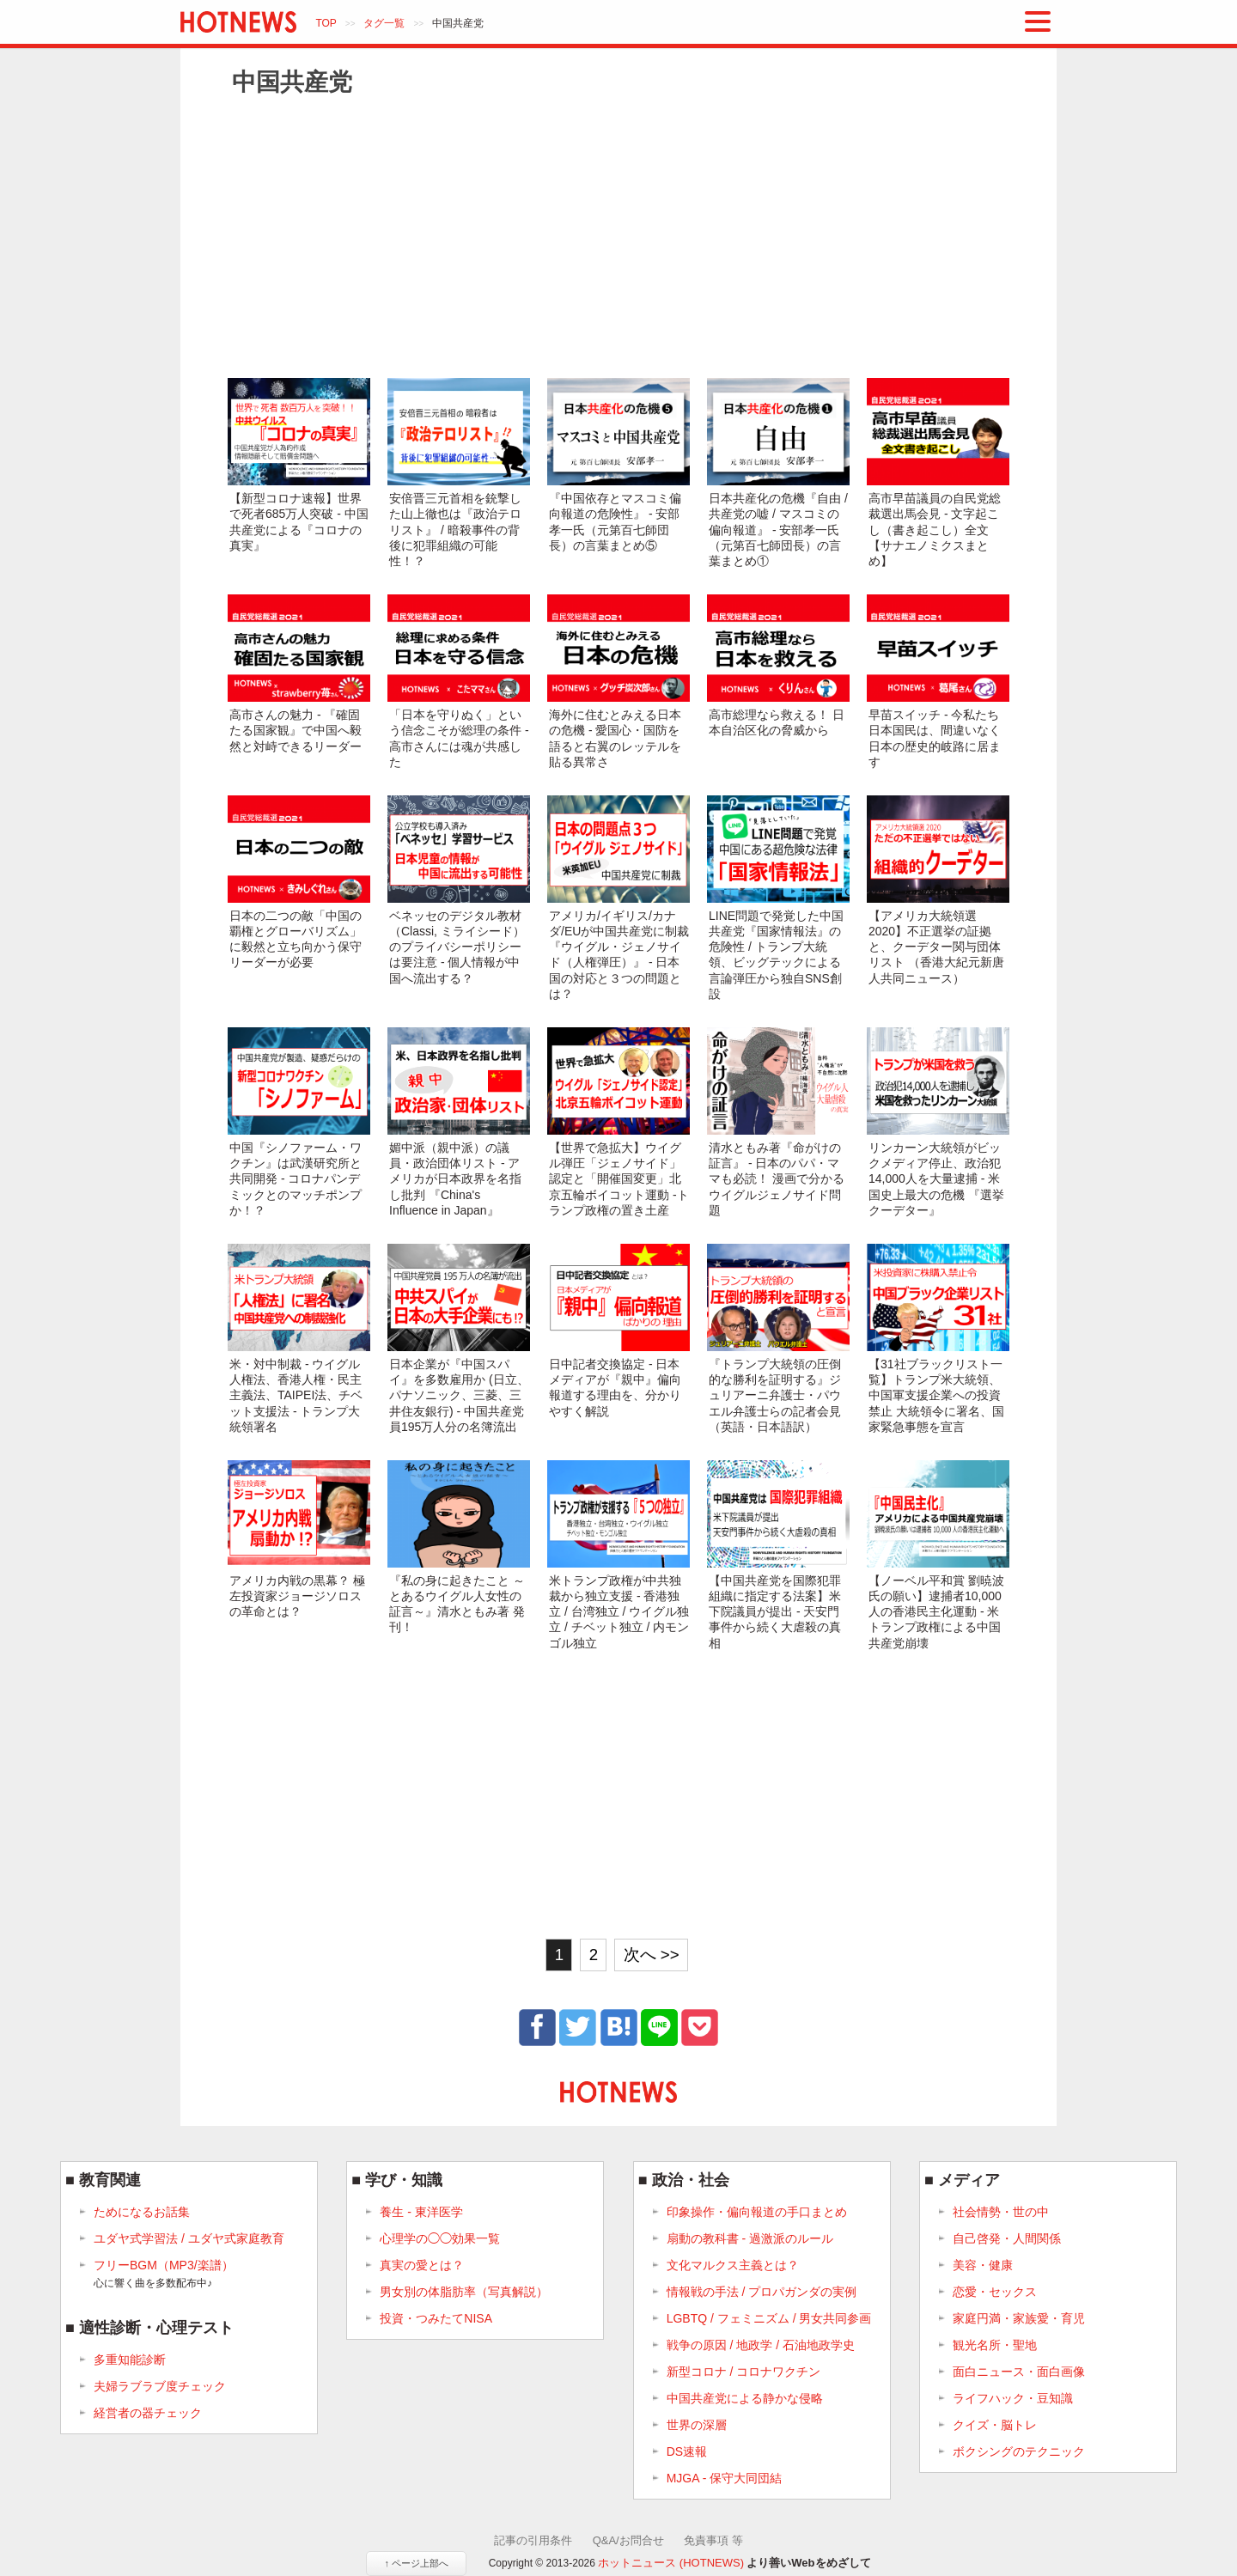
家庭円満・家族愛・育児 (1019, 2318)
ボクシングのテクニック (1019, 2451)
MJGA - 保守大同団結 (725, 2478)
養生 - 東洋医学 (421, 2212)
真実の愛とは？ (422, 2265)
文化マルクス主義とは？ (733, 2265)
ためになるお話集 (142, 2212)
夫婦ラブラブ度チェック (160, 2386)
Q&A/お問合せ (628, 2540)
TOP (325, 23)
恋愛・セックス (995, 2292)
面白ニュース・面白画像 (1019, 2371)
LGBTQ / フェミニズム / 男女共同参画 (769, 2318)
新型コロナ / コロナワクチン (744, 2371)
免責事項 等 (713, 2540)
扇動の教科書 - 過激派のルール (750, 2238)
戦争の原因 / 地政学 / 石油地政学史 (761, 2345)
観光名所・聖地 (995, 2345)
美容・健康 (983, 2265)
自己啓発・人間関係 (1007, 2238)
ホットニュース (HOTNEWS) (671, 2562)
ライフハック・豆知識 (1013, 2398)
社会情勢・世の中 (1001, 2212)
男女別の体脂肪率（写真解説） (464, 2292)
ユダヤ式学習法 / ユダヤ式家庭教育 (189, 2238)
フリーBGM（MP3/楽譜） (164, 2274)
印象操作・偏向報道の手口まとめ (757, 2212)
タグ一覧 (384, 23)
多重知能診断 (130, 2359)
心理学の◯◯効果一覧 (440, 2238)
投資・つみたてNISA (436, 2318)
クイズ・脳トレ (995, 2425)
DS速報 (687, 2451)
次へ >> (651, 1955)
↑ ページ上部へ (416, 2563)
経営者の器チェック (148, 2413)
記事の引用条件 (533, 2540)
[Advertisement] (618, 236)
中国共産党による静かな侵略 (745, 2398)
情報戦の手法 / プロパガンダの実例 (762, 2292)
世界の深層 (697, 2425)
